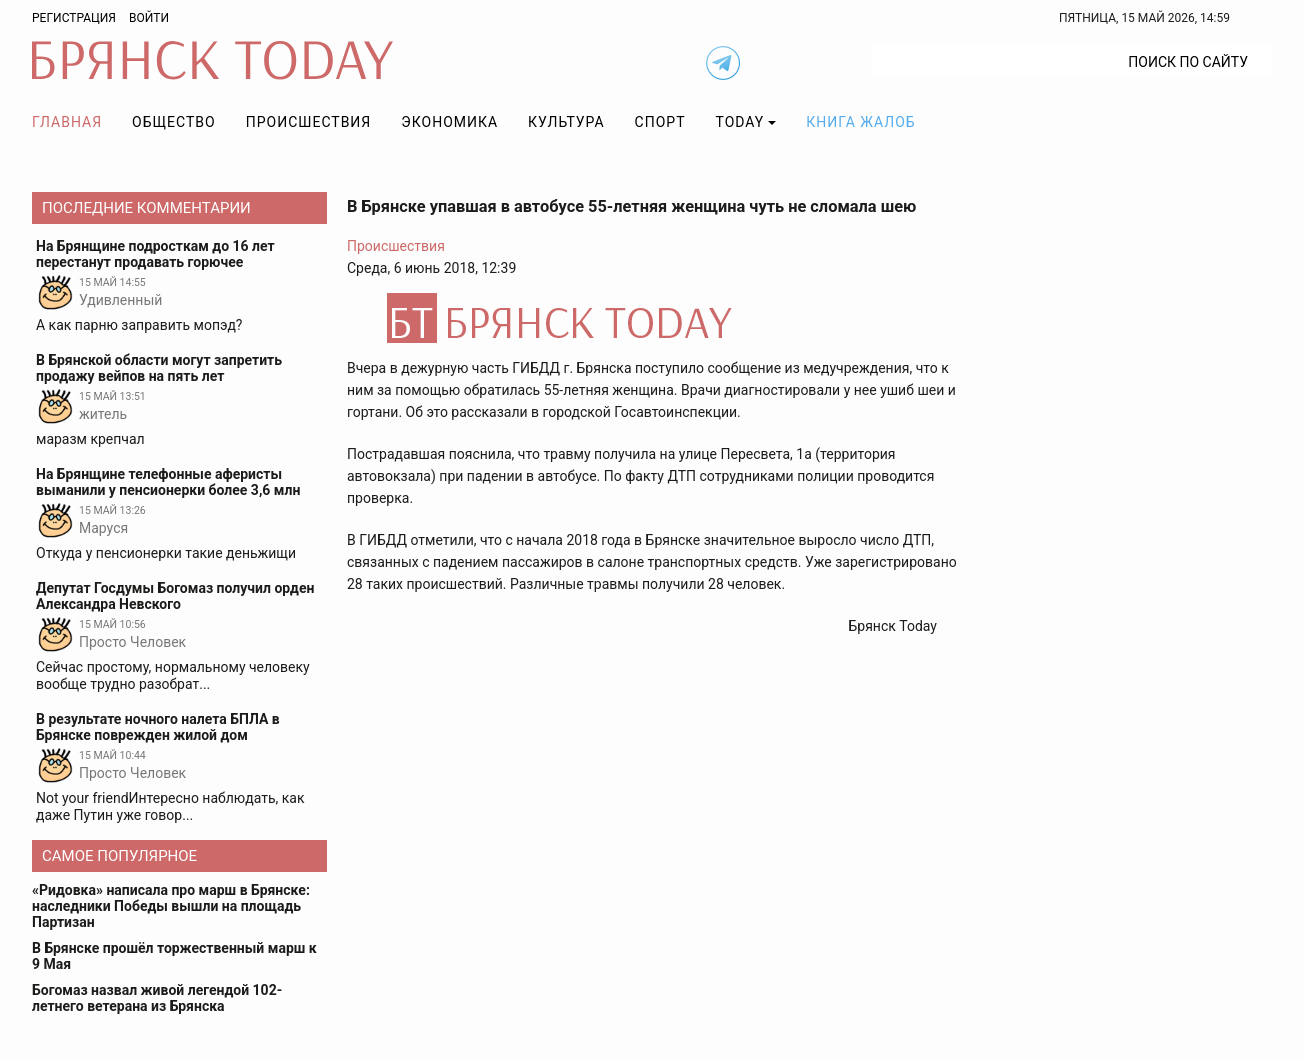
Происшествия (309, 122)
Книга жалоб (860, 122)
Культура (566, 122)
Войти (149, 18)
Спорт (660, 122)
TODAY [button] (740, 122)
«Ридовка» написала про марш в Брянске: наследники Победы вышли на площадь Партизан (171, 906)
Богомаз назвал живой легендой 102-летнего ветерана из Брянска (157, 998)
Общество (174, 122)
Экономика (449, 122)
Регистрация (74, 18)
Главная (67, 122)
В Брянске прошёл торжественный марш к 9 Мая (174, 956)
